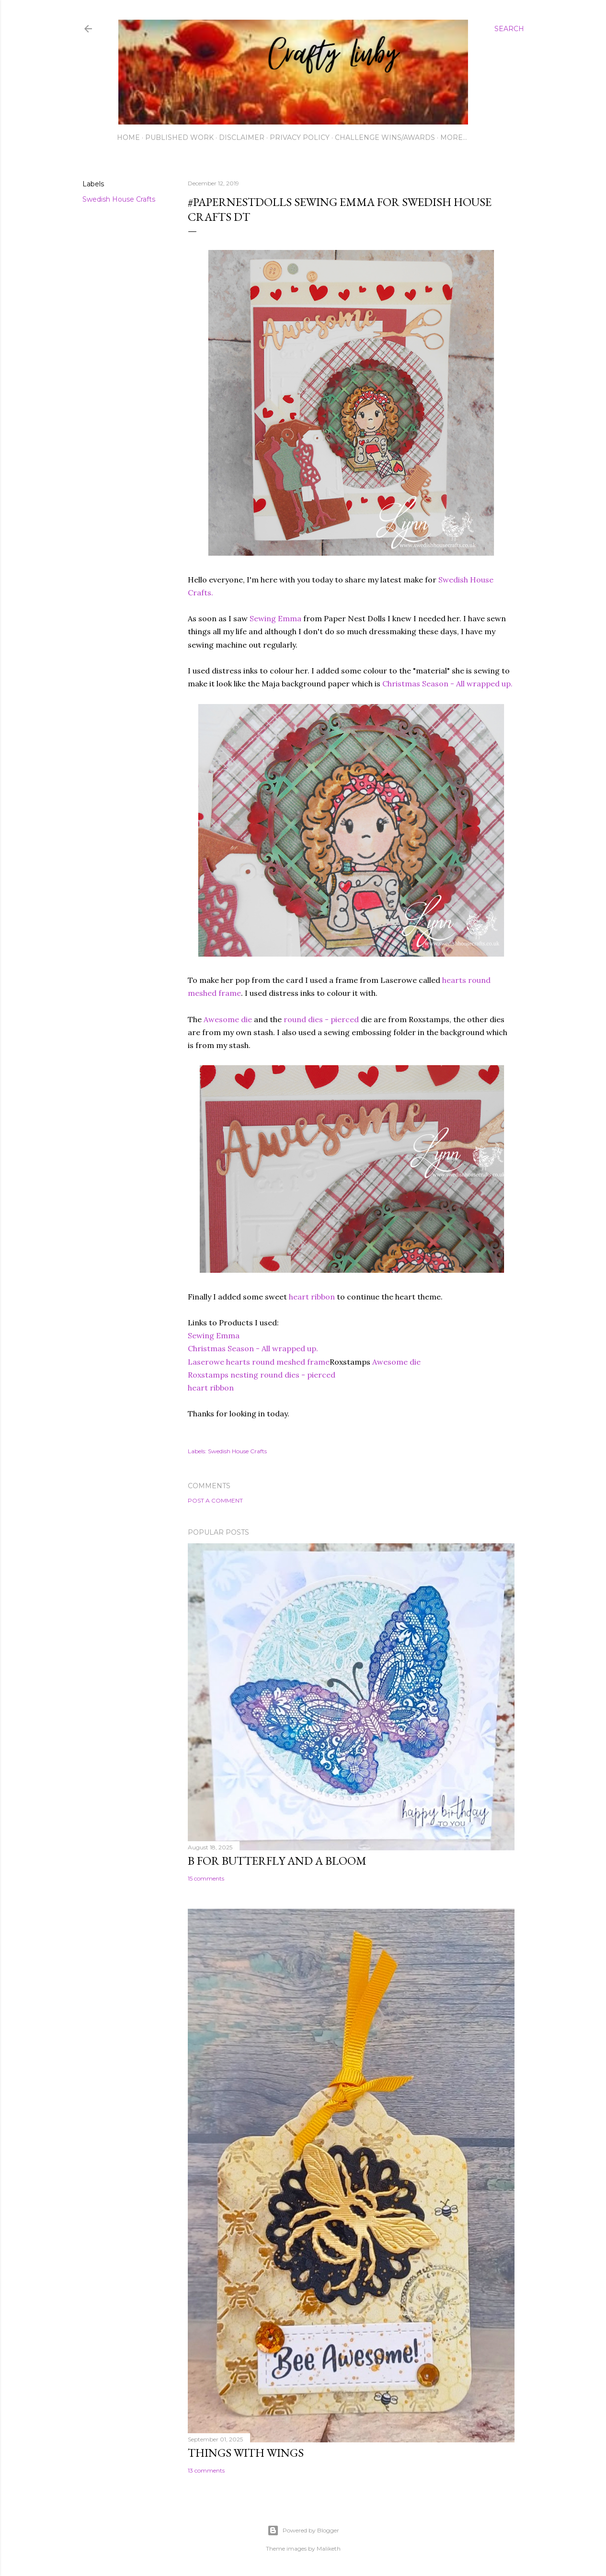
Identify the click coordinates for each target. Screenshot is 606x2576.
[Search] (509, 28)
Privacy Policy (300, 137)
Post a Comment (215, 1500)
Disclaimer (241, 137)
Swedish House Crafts (118, 199)
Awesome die (228, 1019)
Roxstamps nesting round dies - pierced (261, 1374)
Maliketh (329, 2548)
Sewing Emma (275, 618)
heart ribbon (312, 1296)
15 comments (206, 1878)
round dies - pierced (320, 1019)
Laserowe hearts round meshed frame (259, 1362)
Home (128, 137)
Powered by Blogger (303, 2530)
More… (453, 137)
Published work (179, 137)
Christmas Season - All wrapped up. (447, 683)
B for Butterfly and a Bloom (277, 1860)
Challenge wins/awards (385, 137)
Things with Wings (246, 2452)
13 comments (206, 2470)
